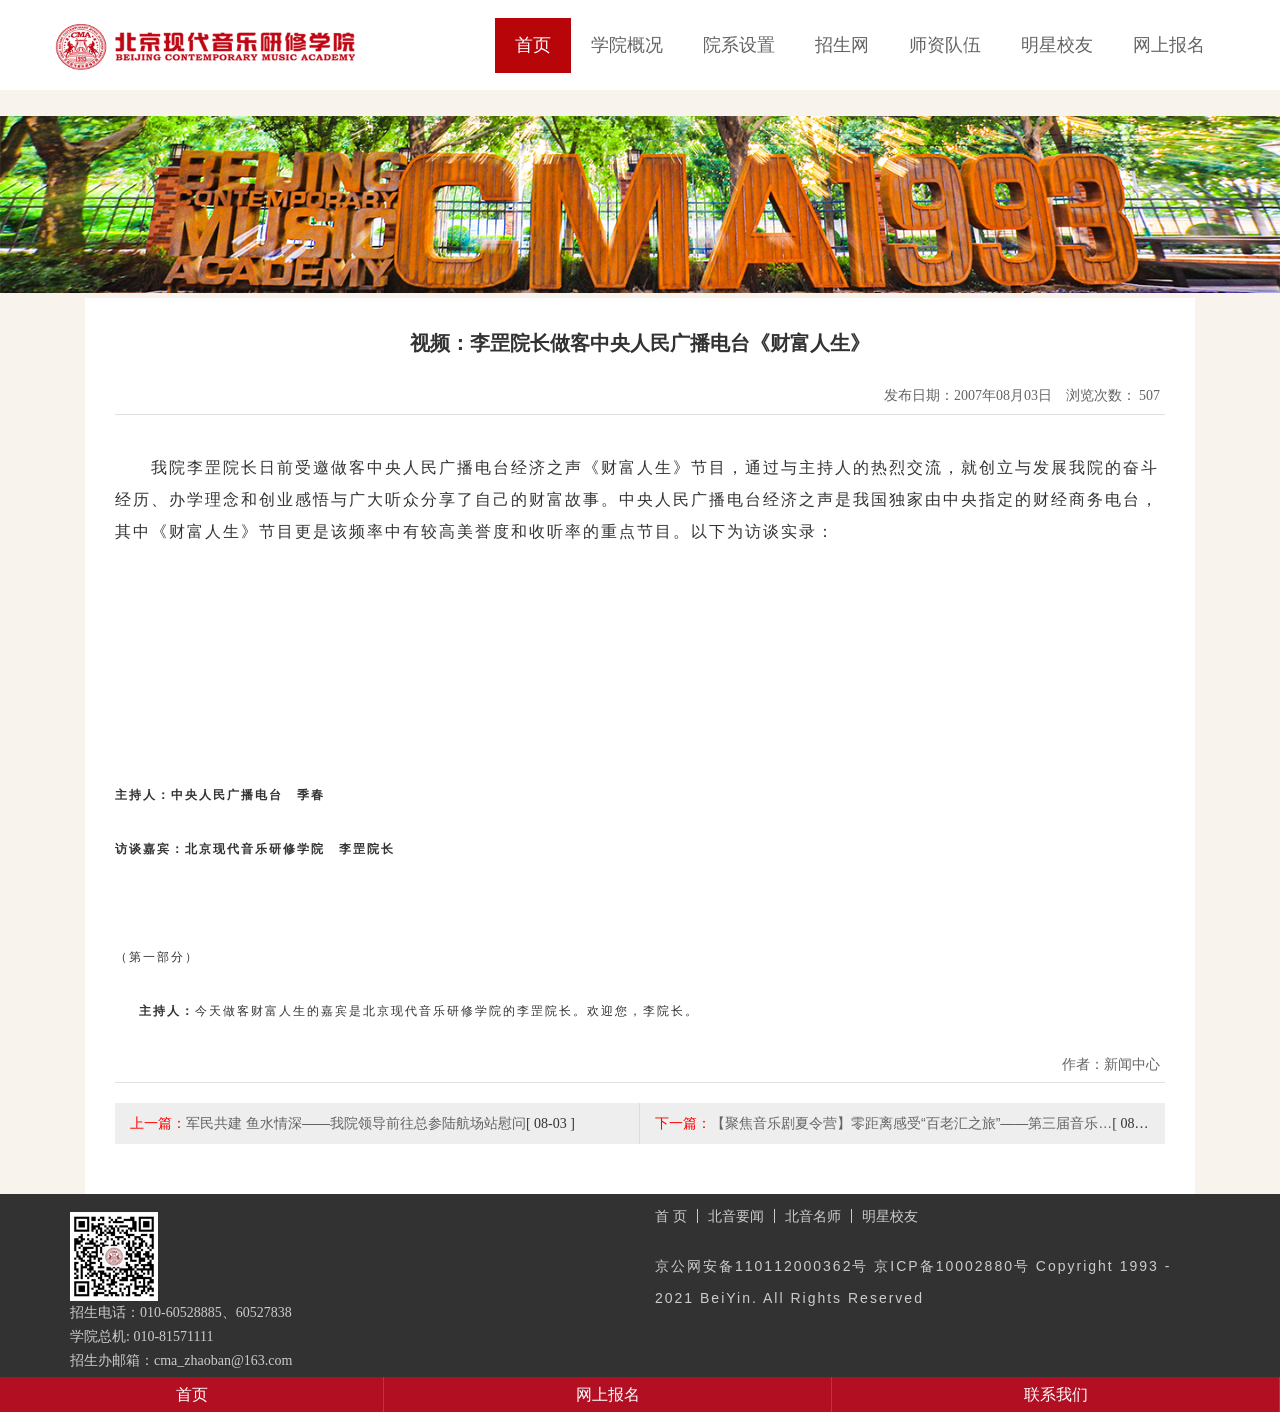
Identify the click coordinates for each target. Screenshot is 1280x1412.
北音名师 (813, 1216)
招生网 (842, 45)
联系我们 (1056, 1394)
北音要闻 (736, 1216)
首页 (533, 45)
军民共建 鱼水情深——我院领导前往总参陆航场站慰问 (356, 1123)
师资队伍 (945, 45)
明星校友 (1057, 45)
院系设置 (739, 45)
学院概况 (627, 45)
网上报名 (1169, 45)
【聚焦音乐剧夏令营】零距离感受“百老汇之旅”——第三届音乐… (911, 1123)
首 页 (671, 1216)
